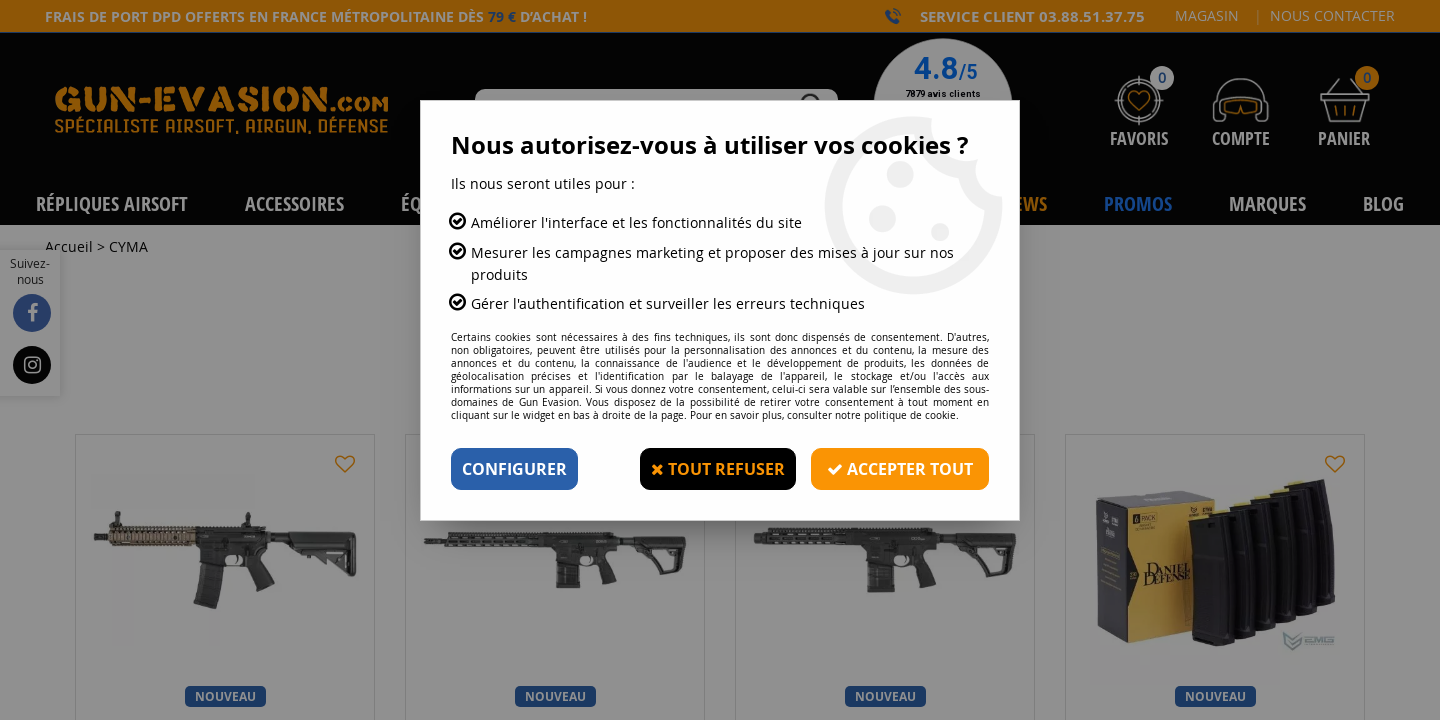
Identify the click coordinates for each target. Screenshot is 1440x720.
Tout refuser (718, 469)
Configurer (514, 469)
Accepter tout (900, 469)
